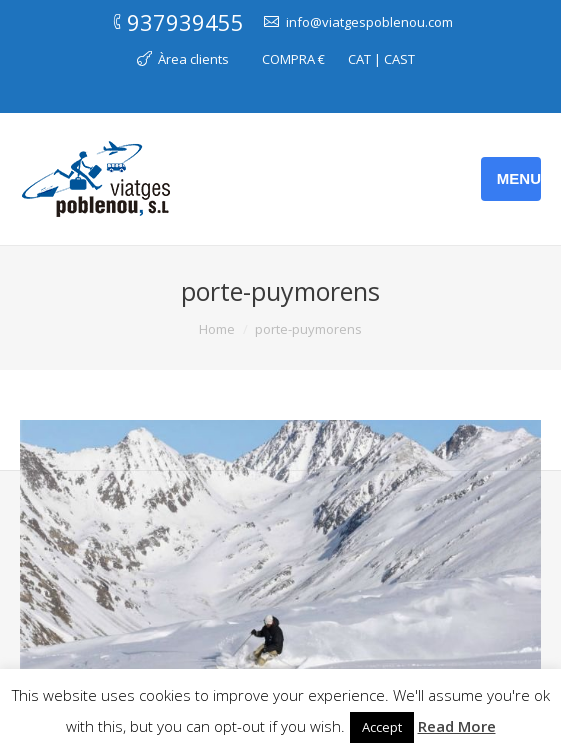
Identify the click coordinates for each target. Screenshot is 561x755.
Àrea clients (193, 59)
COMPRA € (293, 59)
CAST (399, 59)
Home (217, 329)
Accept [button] (382, 727)
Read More (457, 726)
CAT (359, 59)
